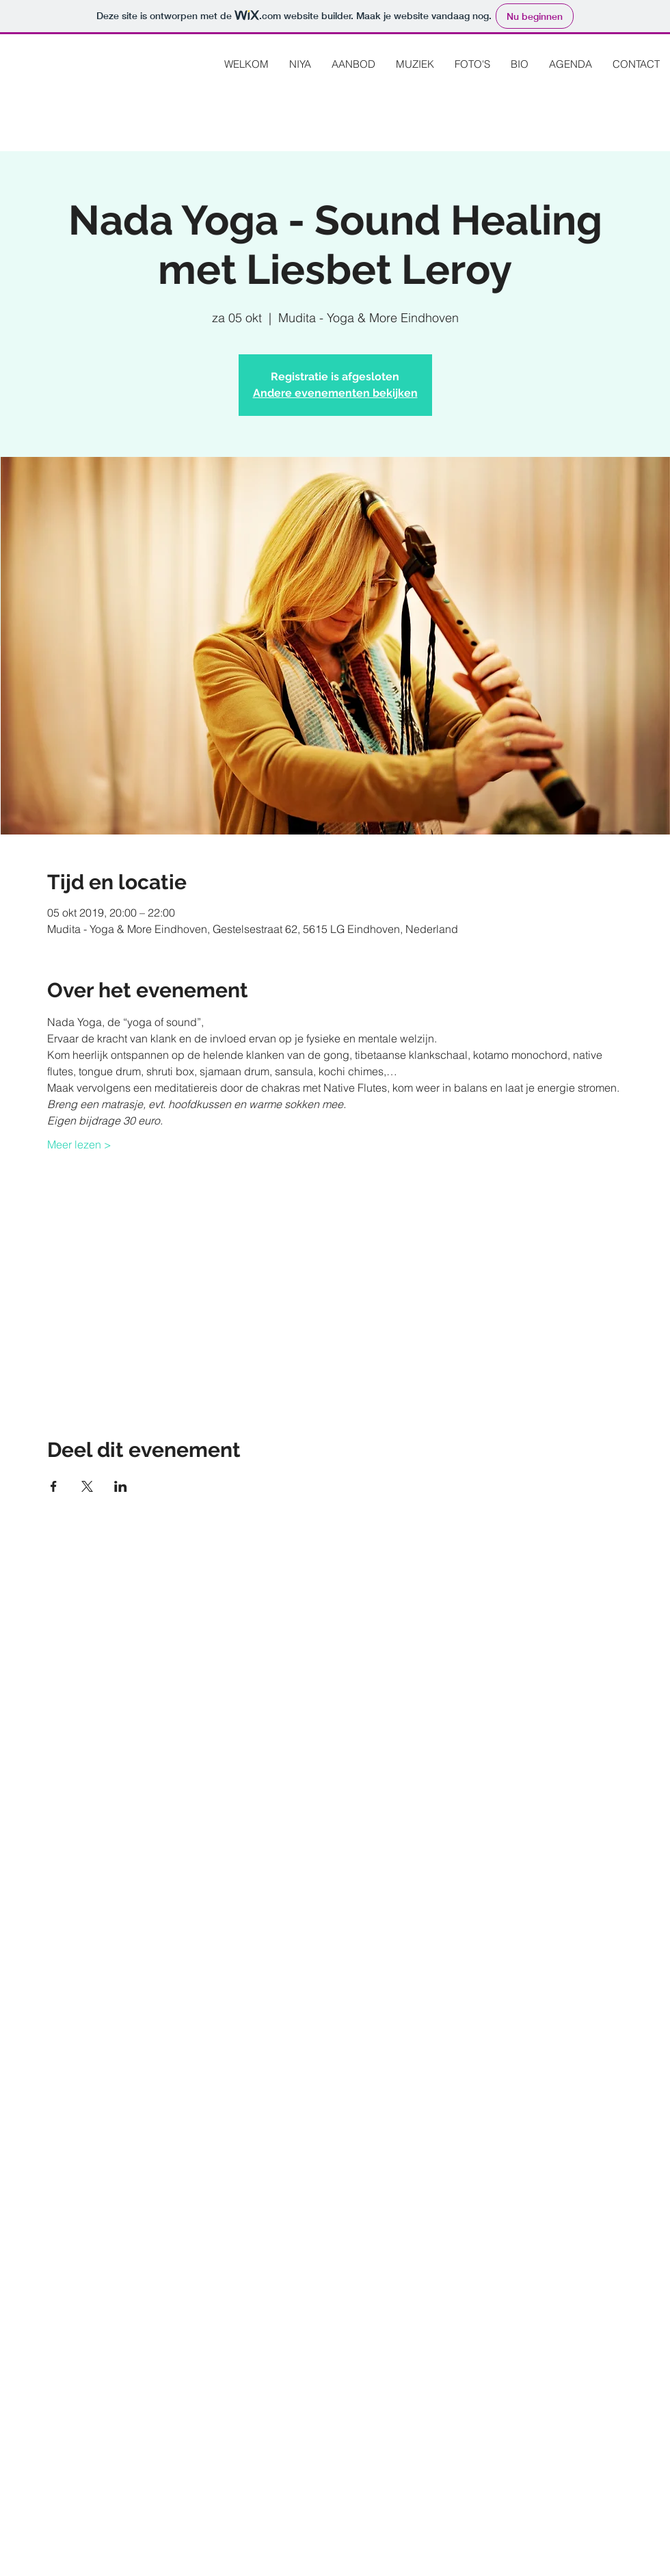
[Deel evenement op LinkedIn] (120, 1486)
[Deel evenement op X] (87, 1486)
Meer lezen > (79, 1144)
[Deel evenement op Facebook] (53, 1486)
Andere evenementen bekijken (335, 392)
